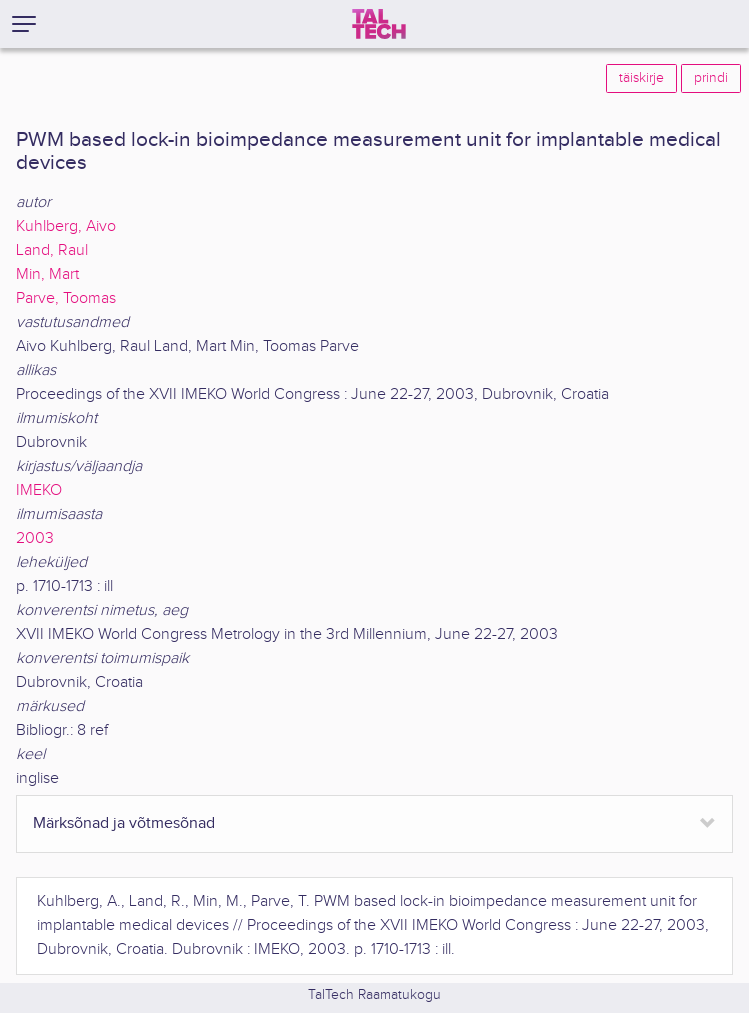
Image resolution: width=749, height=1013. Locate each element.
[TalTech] (379, 24)
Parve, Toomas (66, 298)
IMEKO (39, 490)
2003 (35, 538)
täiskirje (641, 78)
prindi (711, 78)
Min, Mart (47, 274)
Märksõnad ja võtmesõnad (124, 823)
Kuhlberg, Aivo (66, 226)
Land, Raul (52, 250)
